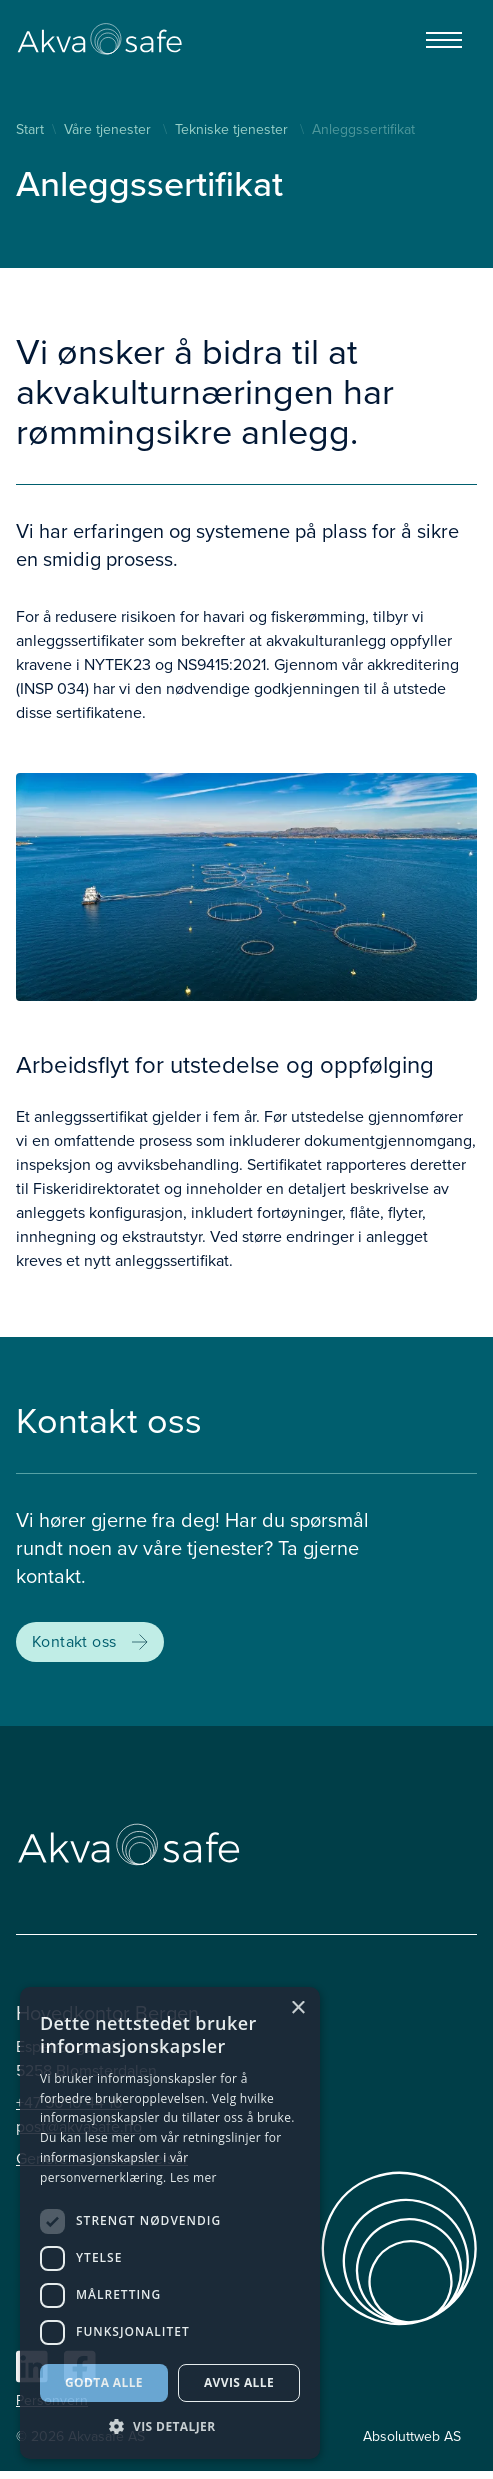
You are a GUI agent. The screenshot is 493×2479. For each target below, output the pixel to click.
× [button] (297, 2008)
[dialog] (170, 2223)
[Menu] (444, 40)
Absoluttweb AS (412, 2436)
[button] (170, 2427)
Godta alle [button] (104, 2382)
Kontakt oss (90, 1641)
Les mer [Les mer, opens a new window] (193, 2177)
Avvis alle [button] (239, 2382)
